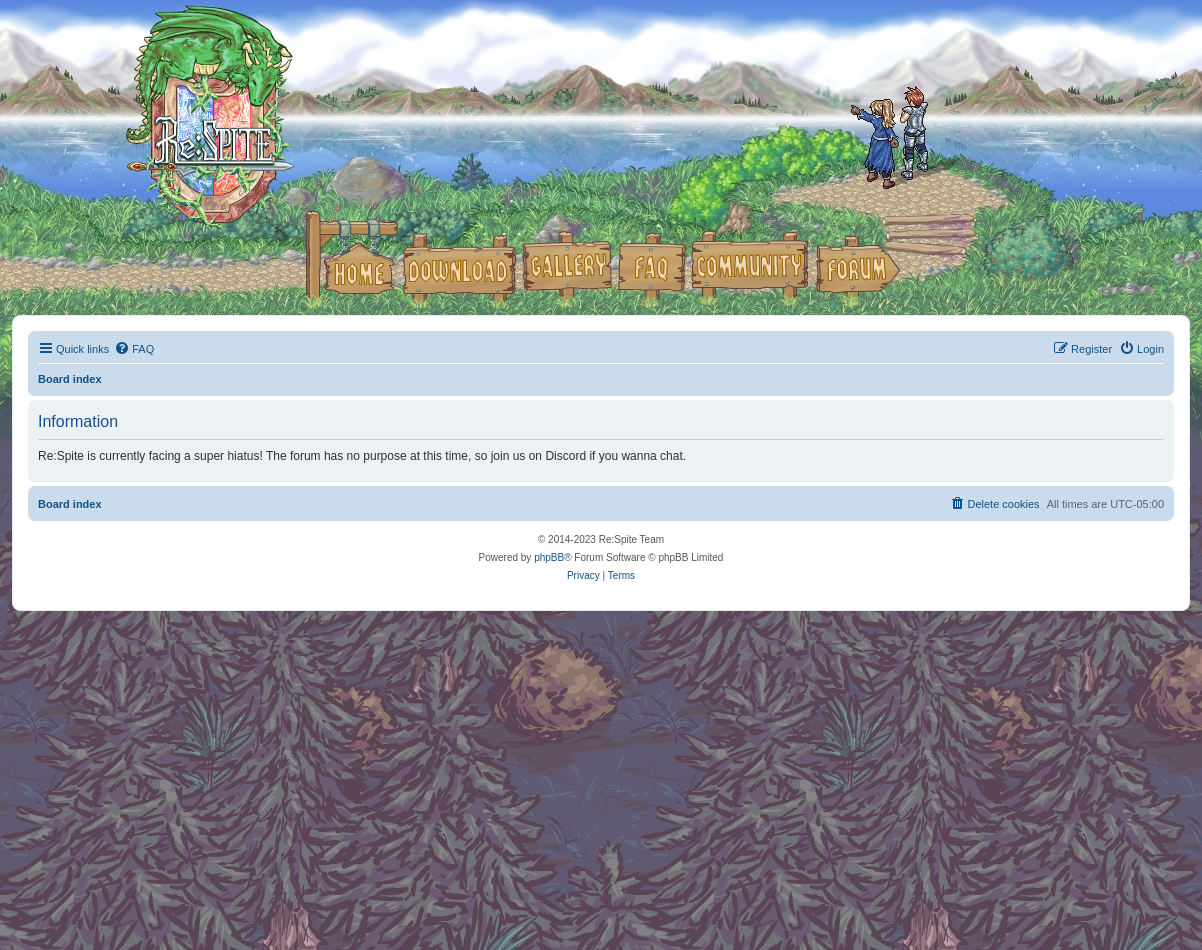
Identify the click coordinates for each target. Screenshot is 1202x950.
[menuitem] (134, 349)
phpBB (549, 557)
